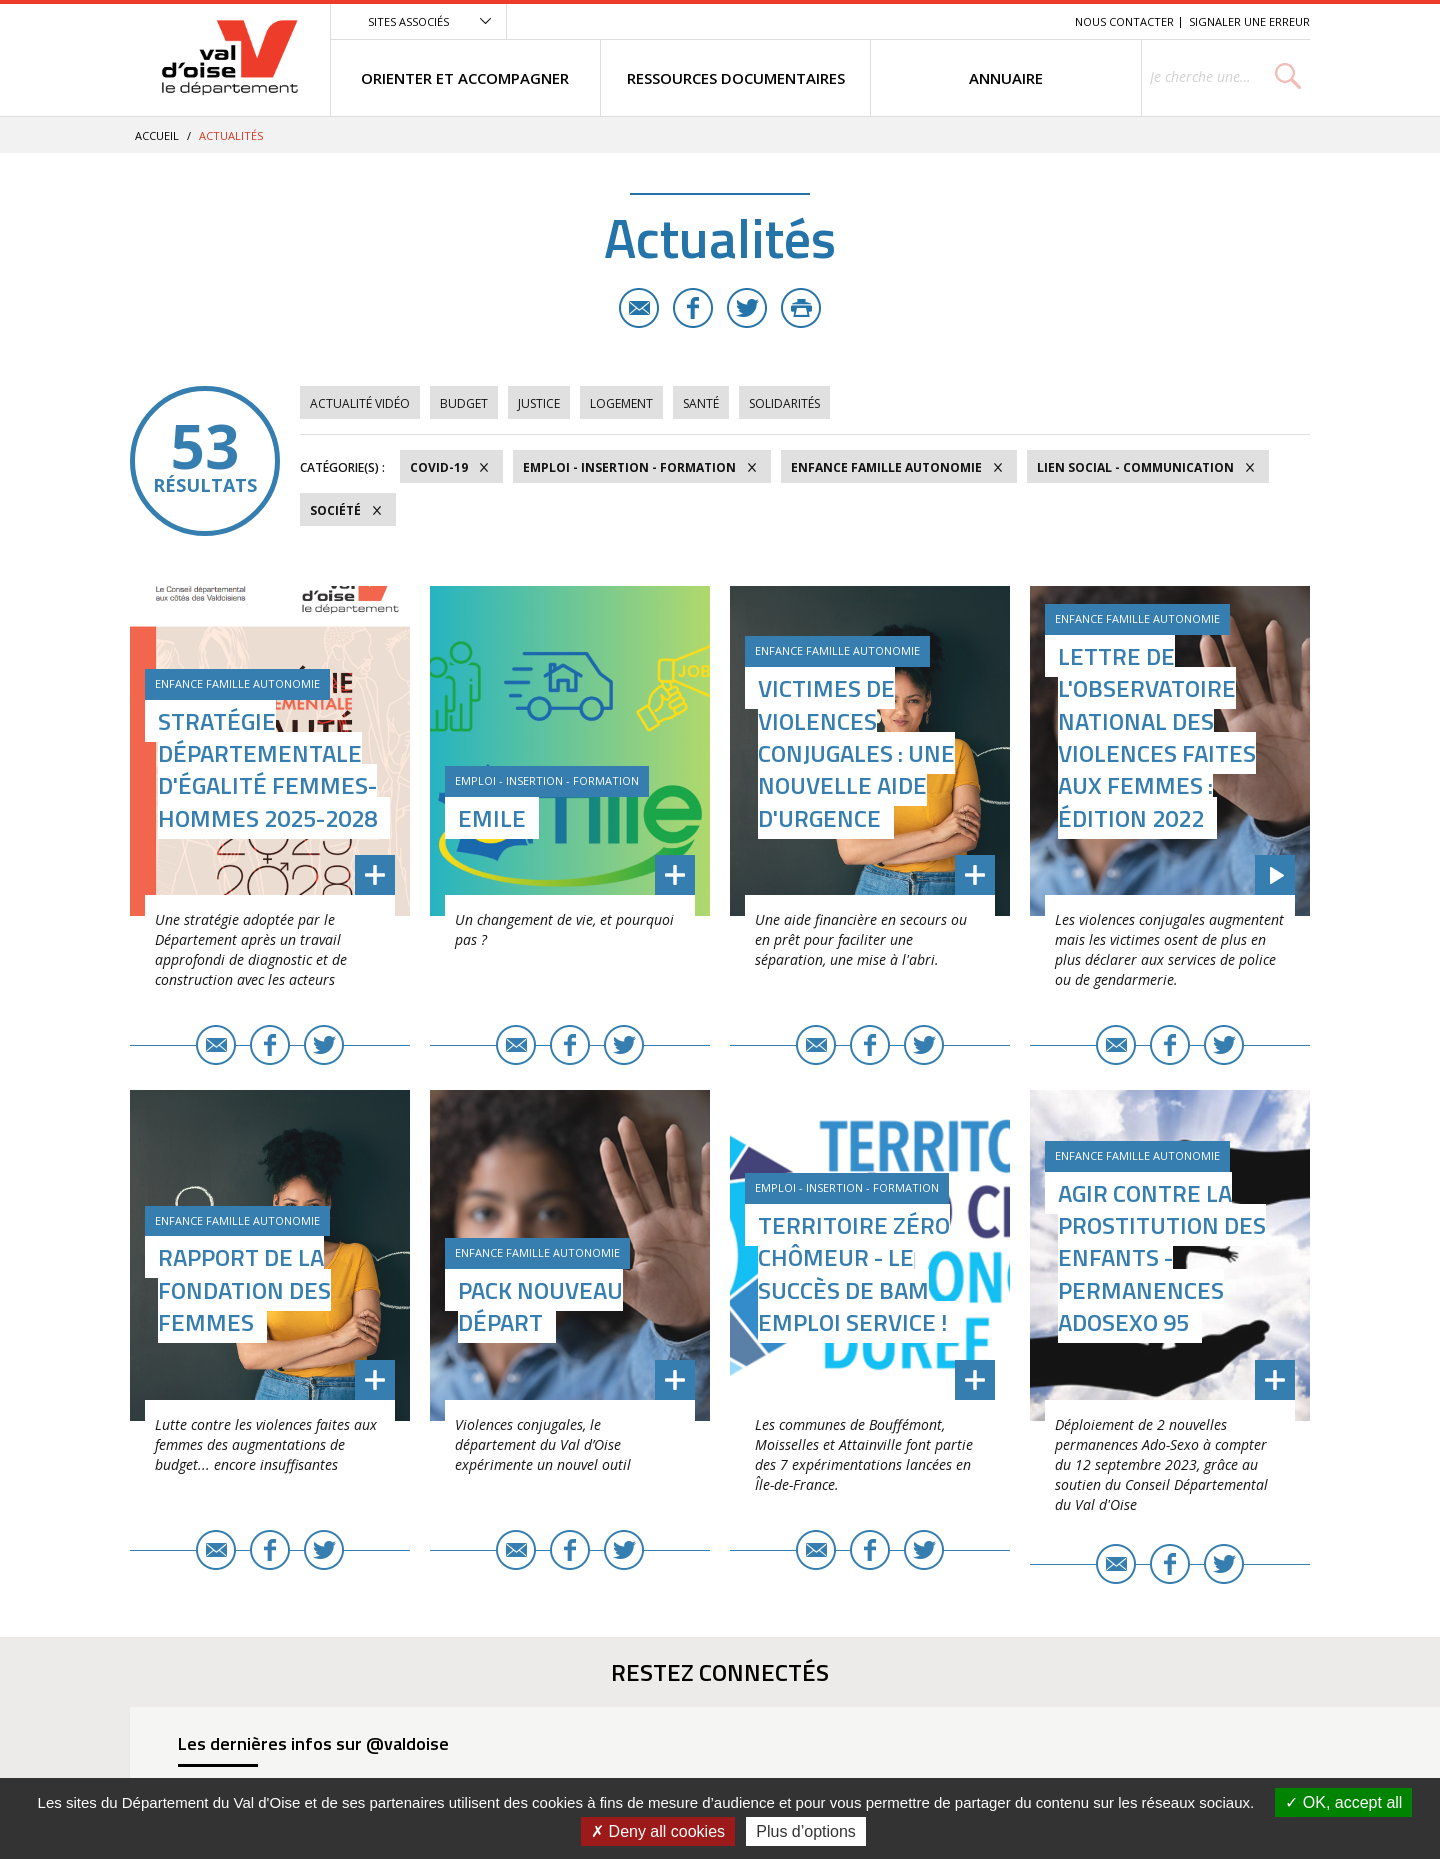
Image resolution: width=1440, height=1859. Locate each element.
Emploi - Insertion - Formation (629, 467)
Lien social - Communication (1135, 467)
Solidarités (784, 403)
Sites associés (408, 21)
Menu (914, 21)
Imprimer (801, 308)
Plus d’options (806, 1831)
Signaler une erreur (1249, 21)
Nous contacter (1124, 21)
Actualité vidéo (360, 403)
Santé (701, 403)
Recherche (1032, 21)
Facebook (693, 308)
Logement (621, 403)
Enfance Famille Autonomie (886, 467)
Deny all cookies (658, 1831)
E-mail (639, 308)
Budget (464, 403)
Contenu (965, 21)
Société (335, 510)
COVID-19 (439, 467)
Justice (539, 403)
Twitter (747, 308)
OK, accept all (1343, 1802)
